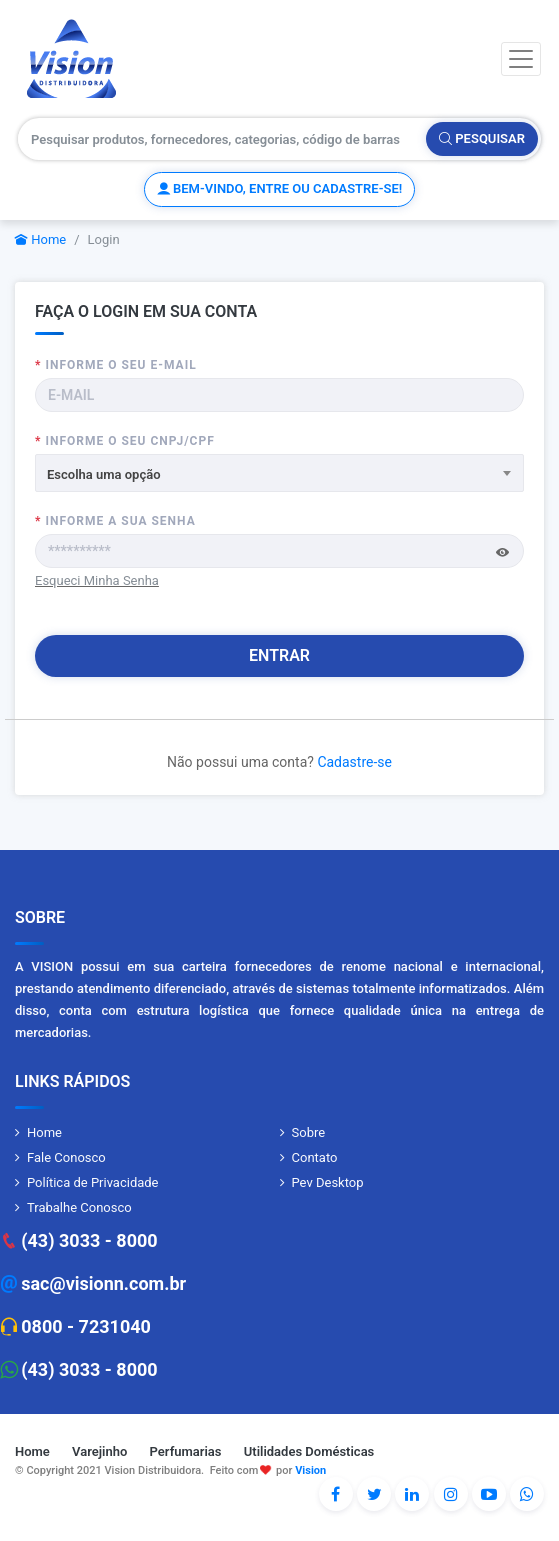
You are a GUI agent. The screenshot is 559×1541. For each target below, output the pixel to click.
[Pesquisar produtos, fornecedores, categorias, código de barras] (222, 139)
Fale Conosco (66, 1157)
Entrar (279, 655)
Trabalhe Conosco (79, 1207)
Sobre (309, 1132)
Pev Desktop (328, 1182)
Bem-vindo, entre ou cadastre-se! (279, 188)
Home (40, 239)
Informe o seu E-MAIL (116, 365)
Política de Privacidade (93, 1182)
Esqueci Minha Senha (97, 580)
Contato (315, 1157)
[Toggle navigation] (521, 59)
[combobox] (279, 473)
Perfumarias (186, 1451)
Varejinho (99, 1451)
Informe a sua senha (115, 521)
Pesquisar (482, 138)
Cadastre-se (354, 762)
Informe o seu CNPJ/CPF (125, 441)
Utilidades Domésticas (309, 1451)
